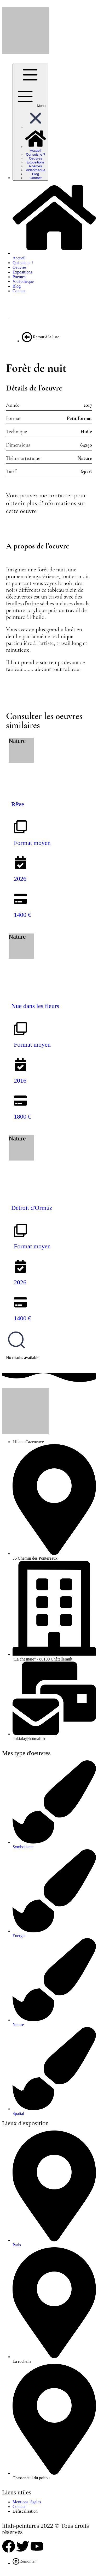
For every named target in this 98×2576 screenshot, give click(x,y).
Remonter (24, 2561)
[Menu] (30, 122)
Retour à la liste (40, 337)
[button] (35, 127)
